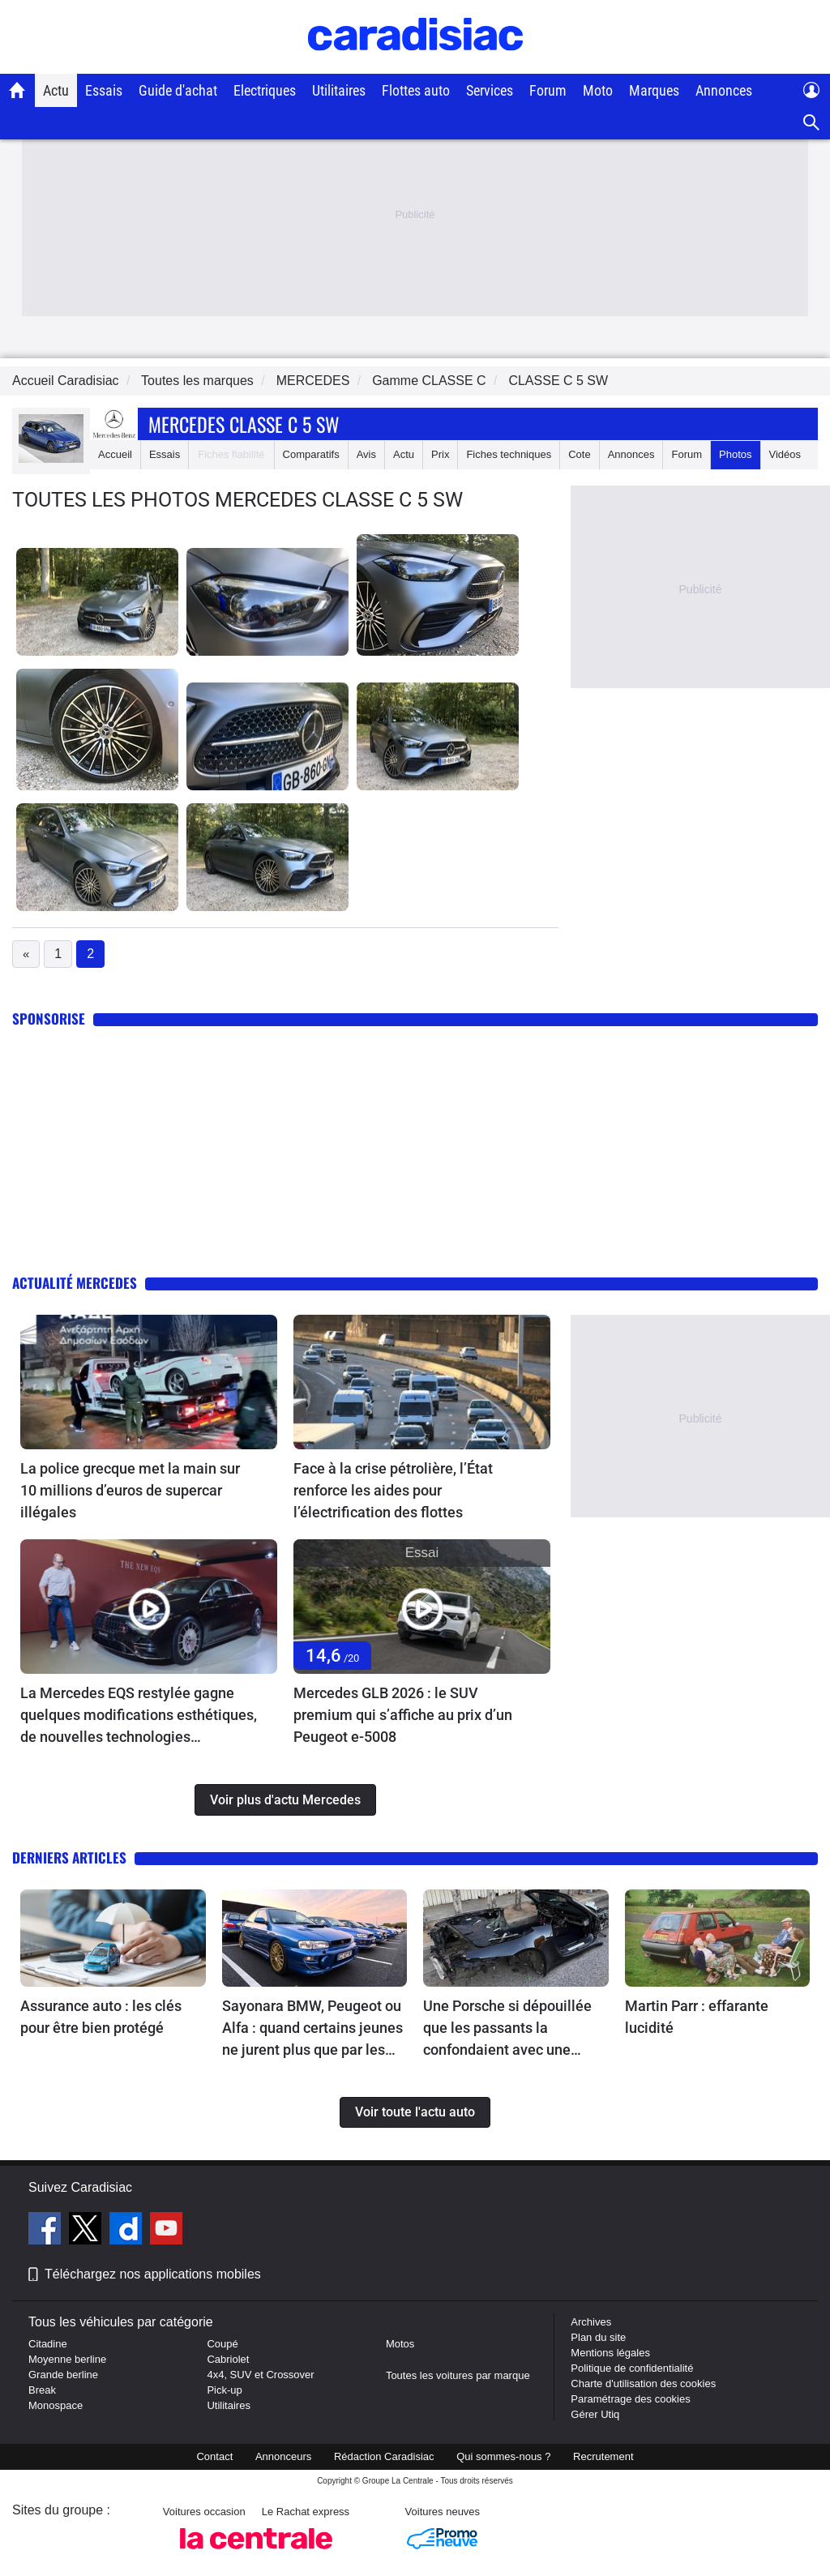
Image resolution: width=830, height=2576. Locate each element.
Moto (598, 90)
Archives (591, 2322)
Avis (366, 454)
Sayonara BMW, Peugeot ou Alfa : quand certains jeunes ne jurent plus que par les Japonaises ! (312, 2028)
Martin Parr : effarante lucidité (696, 2016)
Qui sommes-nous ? (503, 2456)
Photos (735, 454)
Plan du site (598, 2337)
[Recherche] (812, 122)
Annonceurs (283, 2456)
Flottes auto (416, 90)
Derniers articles (69, 1857)
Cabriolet (228, 2359)
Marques (654, 90)
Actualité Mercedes (74, 1283)
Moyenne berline (67, 2359)
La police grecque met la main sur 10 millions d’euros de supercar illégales (130, 1490)
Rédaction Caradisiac (384, 2456)
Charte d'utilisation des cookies (643, 2383)
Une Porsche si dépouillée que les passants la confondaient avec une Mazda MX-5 (507, 2028)
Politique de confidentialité (632, 2368)
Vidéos (785, 454)
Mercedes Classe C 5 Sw (244, 424)
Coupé (222, 2344)
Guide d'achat (178, 90)
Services (489, 90)
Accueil (115, 454)
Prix (440, 454)
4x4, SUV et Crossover (260, 2374)
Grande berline (63, 2374)
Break (42, 2390)
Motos (400, 2344)
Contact (214, 2456)
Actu (56, 90)
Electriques (264, 90)
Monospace (55, 2405)
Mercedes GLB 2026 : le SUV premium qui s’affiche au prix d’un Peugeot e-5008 (402, 1714)
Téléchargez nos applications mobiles (153, 2274)
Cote (579, 454)
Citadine (47, 2344)
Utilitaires (339, 90)
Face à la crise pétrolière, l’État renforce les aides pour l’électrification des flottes (393, 1490)
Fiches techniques (508, 454)
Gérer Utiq (595, 2414)
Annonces (723, 90)
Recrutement (603, 2456)
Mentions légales (610, 2353)
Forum (548, 90)
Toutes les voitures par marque (458, 2375)
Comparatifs (311, 454)
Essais (103, 90)
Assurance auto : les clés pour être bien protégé (101, 2016)
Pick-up (224, 2390)
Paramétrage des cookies (630, 2399)
